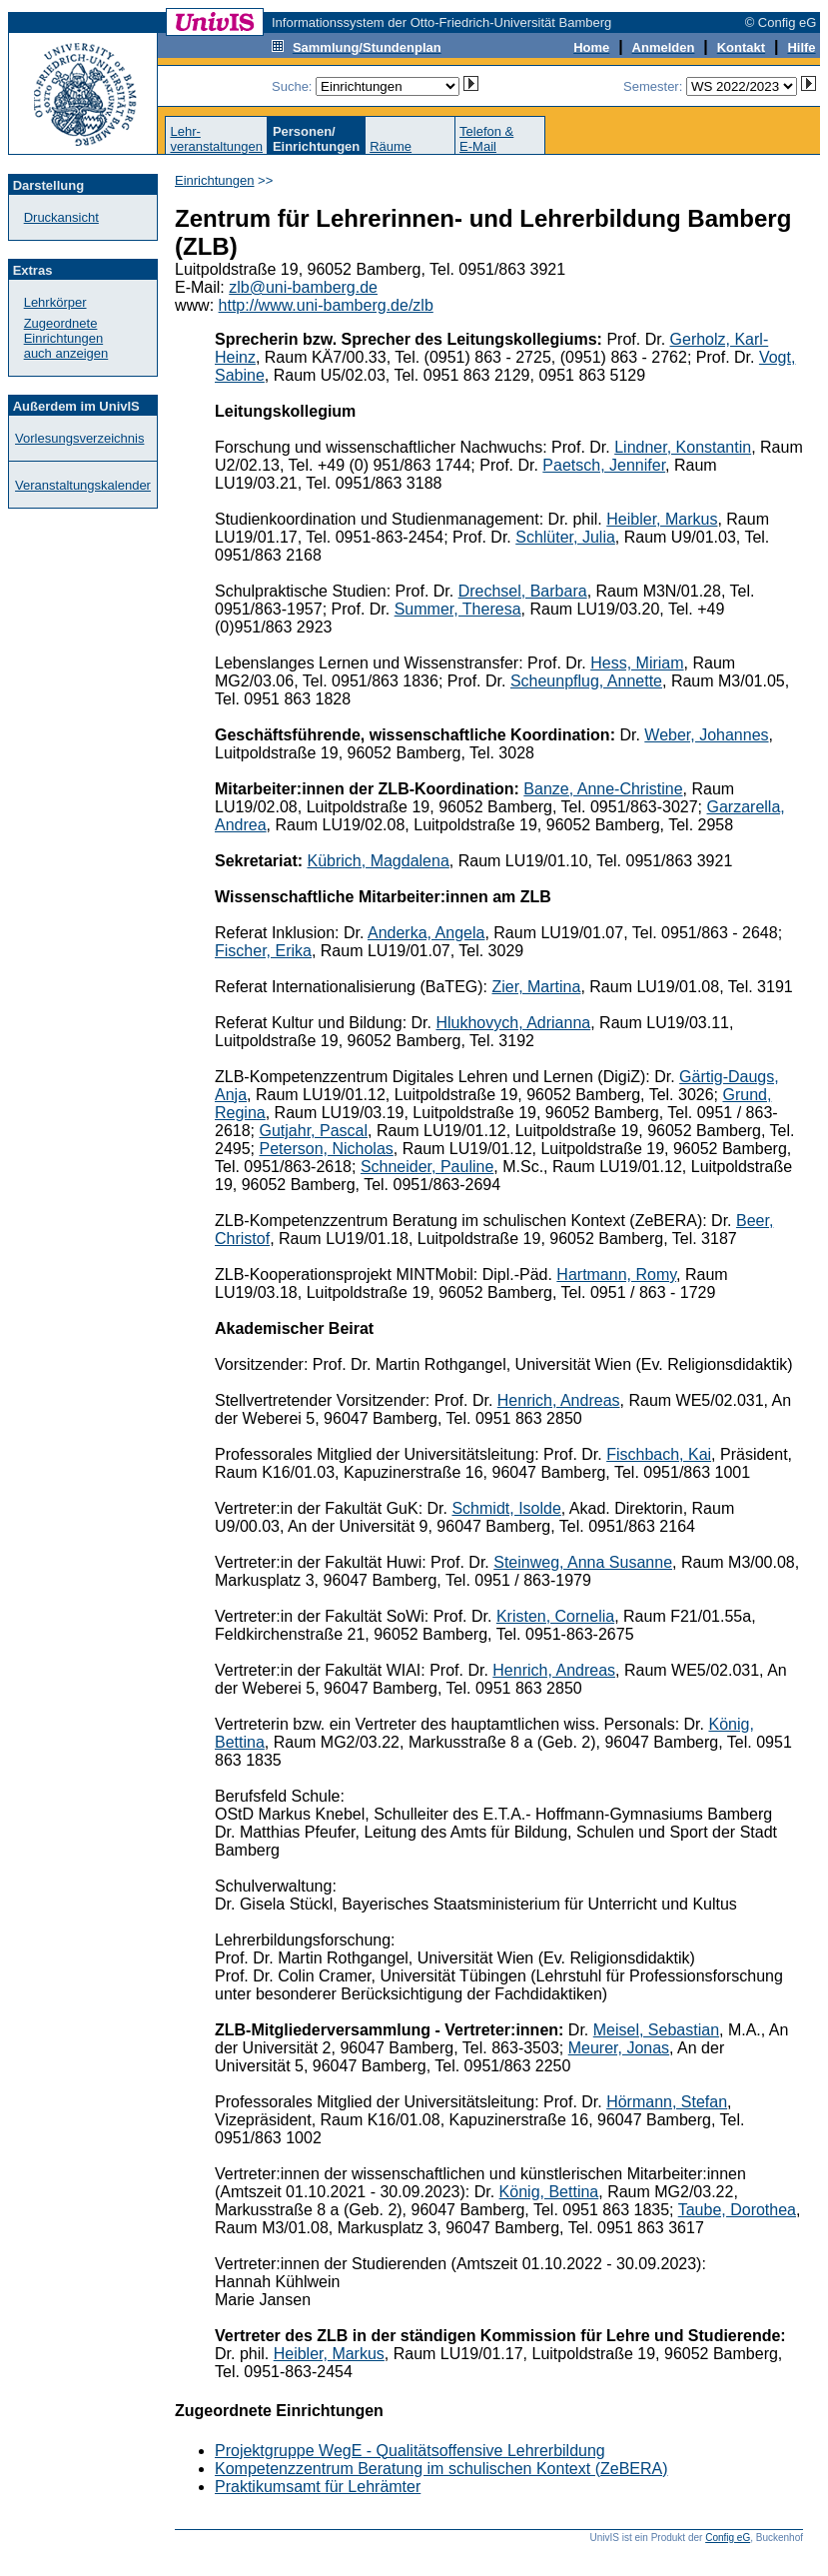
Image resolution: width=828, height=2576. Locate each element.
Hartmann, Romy (616, 1274)
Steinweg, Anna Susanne (582, 1562)
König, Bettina (549, 2191)
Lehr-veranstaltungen (216, 139)
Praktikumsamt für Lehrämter (317, 2486)
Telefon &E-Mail (486, 139)
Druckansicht (61, 217)
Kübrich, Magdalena (378, 860)
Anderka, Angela (426, 932)
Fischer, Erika (263, 950)
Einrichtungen (215, 180)
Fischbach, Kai (658, 1454)
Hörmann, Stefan (666, 2101)
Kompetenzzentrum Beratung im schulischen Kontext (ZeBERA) (441, 2468)
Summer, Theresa (458, 609)
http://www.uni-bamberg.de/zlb (326, 305)
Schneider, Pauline (427, 1166)
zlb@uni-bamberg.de (303, 287)
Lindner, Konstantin (682, 447)
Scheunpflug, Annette (586, 680)
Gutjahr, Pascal (313, 1130)
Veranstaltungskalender (83, 485)
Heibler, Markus (661, 519)
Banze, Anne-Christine (602, 788)
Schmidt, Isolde (505, 1508)
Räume (391, 146)
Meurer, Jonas (618, 2047)
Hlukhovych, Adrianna (512, 1022)
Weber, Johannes (706, 734)
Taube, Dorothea (737, 2209)
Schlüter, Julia (565, 537)
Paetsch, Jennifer (603, 465)
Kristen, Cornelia (555, 1616)
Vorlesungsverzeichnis (79, 438)
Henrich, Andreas (558, 1400)
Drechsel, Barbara (522, 591)
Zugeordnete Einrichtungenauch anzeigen (66, 338)
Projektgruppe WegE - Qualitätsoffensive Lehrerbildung (410, 2450)
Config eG (727, 2537)
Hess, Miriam (636, 662)
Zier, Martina (535, 986)
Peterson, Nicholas (326, 1148)
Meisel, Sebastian (656, 2029)
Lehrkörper (55, 302)
